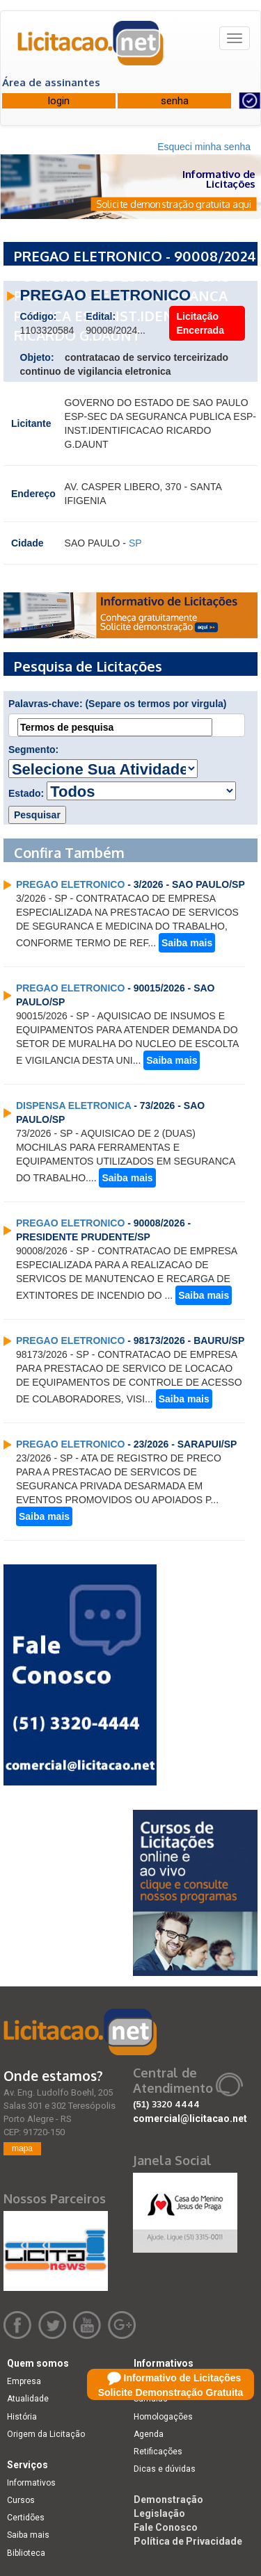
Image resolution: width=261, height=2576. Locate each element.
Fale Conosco (166, 2527)
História (22, 2417)
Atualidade (28, 2399)
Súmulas (151, 2399)
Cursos (21, 2500)
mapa (22, 2148)
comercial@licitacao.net (190, 2118)
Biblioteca (26, 2553)
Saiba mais (186, 942)
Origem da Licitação (46, 2434)
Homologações (163, 2417)
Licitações (154, 2381)
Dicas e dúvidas (165, 2469)
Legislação (159, 2513)
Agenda (149, 2434)
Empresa (24, 2381)
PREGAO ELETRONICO (70, 884)
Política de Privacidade (188, 2541)
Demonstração (168, 2499)
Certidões (26, 2517)
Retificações (158, 2451)
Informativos (31, 2483)
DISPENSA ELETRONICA (73, 1105)
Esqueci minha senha (204, 146)
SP (135, 543)
